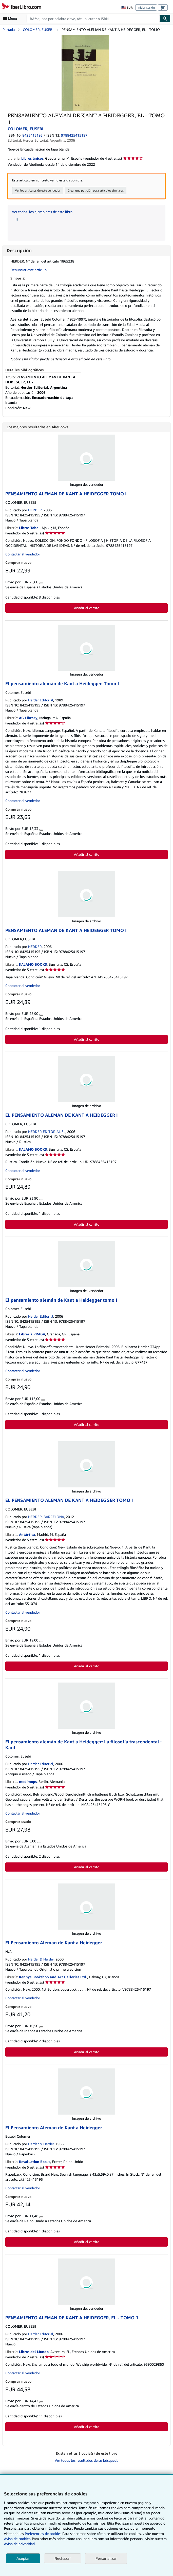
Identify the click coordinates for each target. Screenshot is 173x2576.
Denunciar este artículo (28, 270)
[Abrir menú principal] (11, 18)
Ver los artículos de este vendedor (37, 190)
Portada (9, 29)
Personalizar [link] (106, 2558)
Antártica (27, 1535)
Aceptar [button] (23, 2558)
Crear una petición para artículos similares (96, 190)
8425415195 (32, 135)
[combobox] (93, 18)
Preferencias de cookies (43, 2533)
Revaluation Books (34, 2162)
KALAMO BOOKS (33, 964)
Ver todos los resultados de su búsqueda (86, 2460)
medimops (28, 1782)
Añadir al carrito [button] (86, 608)
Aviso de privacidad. (19, 2544)
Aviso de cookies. (17, 2538)
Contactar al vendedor (22, 554)
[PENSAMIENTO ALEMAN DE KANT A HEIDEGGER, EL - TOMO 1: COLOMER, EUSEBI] (85, 37)
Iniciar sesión (146, 7)
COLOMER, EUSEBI (38, 29)
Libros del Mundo (34, 2352)
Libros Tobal (29, 528)
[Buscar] (165, 18)
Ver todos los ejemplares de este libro (42, 212)
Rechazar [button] (62, 2558)
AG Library (28, 718)
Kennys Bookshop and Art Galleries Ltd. (53, 1977)
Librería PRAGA (32, 1334)
